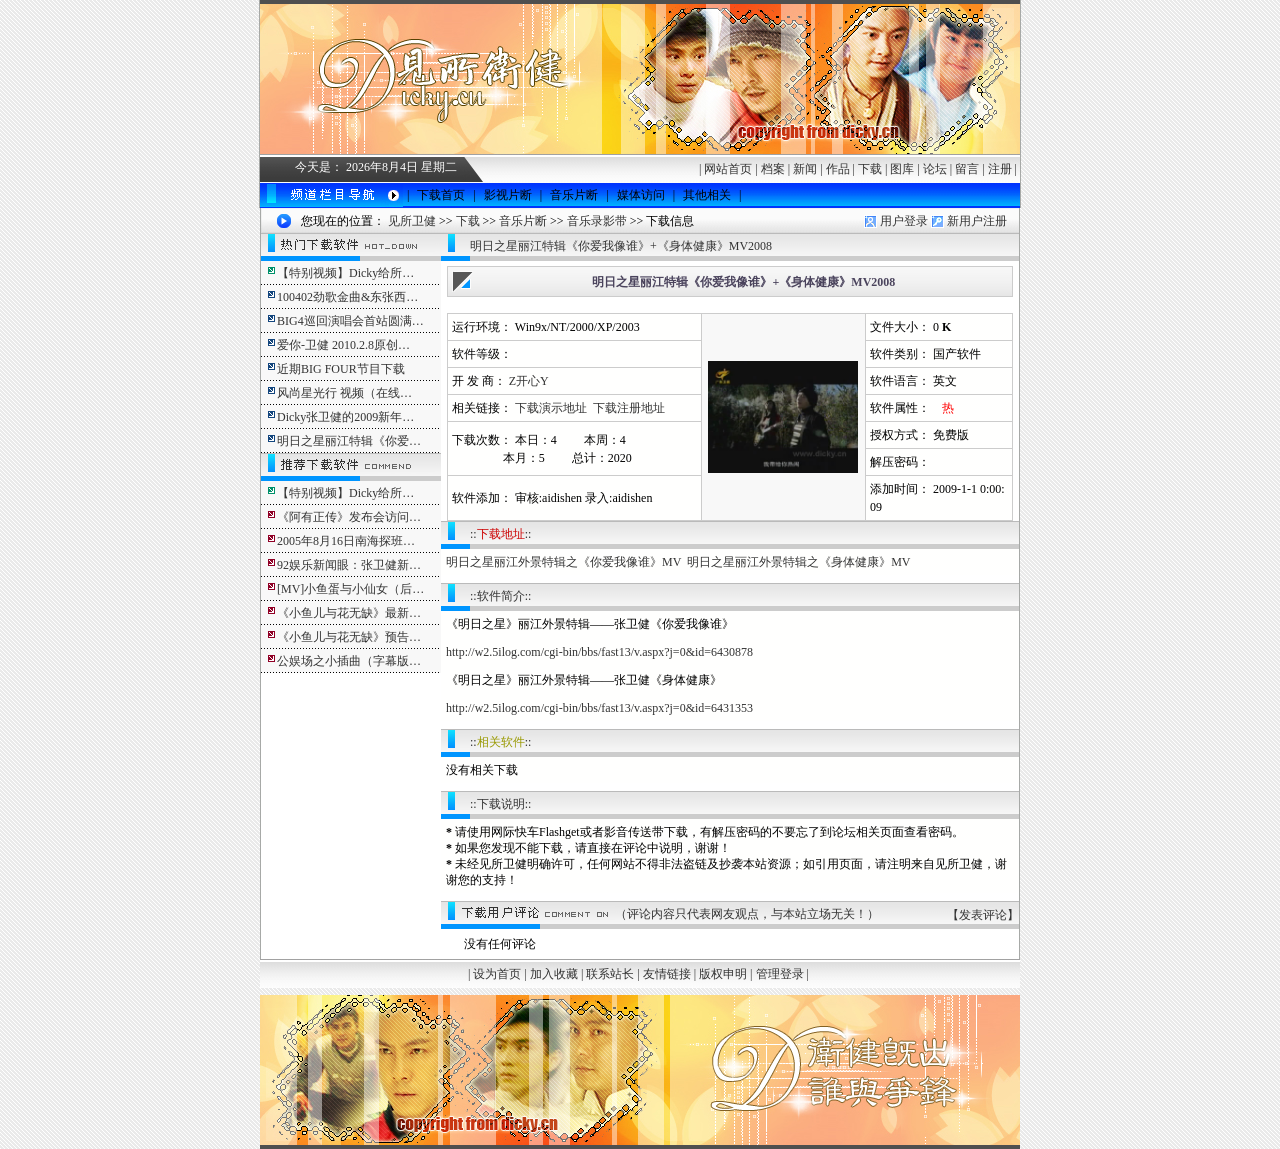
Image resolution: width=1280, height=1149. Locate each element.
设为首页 (497, 974)
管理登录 (780, 974)
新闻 (805, 169)
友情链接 (667, 974)
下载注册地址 (629, 408)
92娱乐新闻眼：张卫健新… (349, 565)
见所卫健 (412, 221)
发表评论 (983, 915)
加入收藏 (554, 974)
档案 (773, 169)
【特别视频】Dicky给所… (345, 273)
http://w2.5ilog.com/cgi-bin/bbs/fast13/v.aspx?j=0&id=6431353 (599, 708)
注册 (1000, 169)
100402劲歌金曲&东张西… (347, 297)
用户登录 (904, 221)
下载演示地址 (551, 408)
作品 (838, 169)
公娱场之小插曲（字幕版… (349, 661)
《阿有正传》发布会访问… (349, 517)
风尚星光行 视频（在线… (344, 393)
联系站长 (610, 974)
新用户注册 (977, 221)
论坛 (935, 169)
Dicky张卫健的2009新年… (345, 417)
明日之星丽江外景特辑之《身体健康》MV (798, 562)
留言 (967, 169)
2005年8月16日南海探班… (346, 541)
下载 (870, 169)
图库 (902, 169)
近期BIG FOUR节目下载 (341, 369)
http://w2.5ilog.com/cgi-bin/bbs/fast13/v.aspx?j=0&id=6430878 (599, 652)
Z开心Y (529, 381)
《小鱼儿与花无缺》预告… (349, 637)
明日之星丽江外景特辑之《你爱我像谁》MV (563, 562)
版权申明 (723, 974)
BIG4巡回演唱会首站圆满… (350, 321)
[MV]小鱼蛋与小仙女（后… (350, 589)
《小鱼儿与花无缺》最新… (349, 613)
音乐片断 (523, 221)
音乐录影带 (597, 221)
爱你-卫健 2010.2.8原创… (343, 345)
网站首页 (728, 169)
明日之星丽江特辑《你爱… (349, 441)
